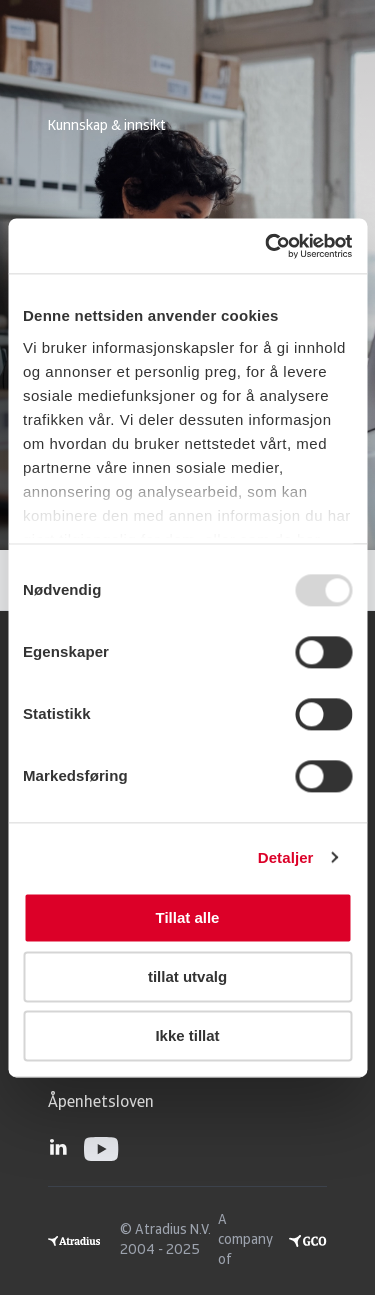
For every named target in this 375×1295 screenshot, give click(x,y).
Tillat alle (188, 917)
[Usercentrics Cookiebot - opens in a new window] (267, 246)
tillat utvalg (187, 976)
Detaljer (286, 857)
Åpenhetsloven (101, 1103)
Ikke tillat (187, 1035)
